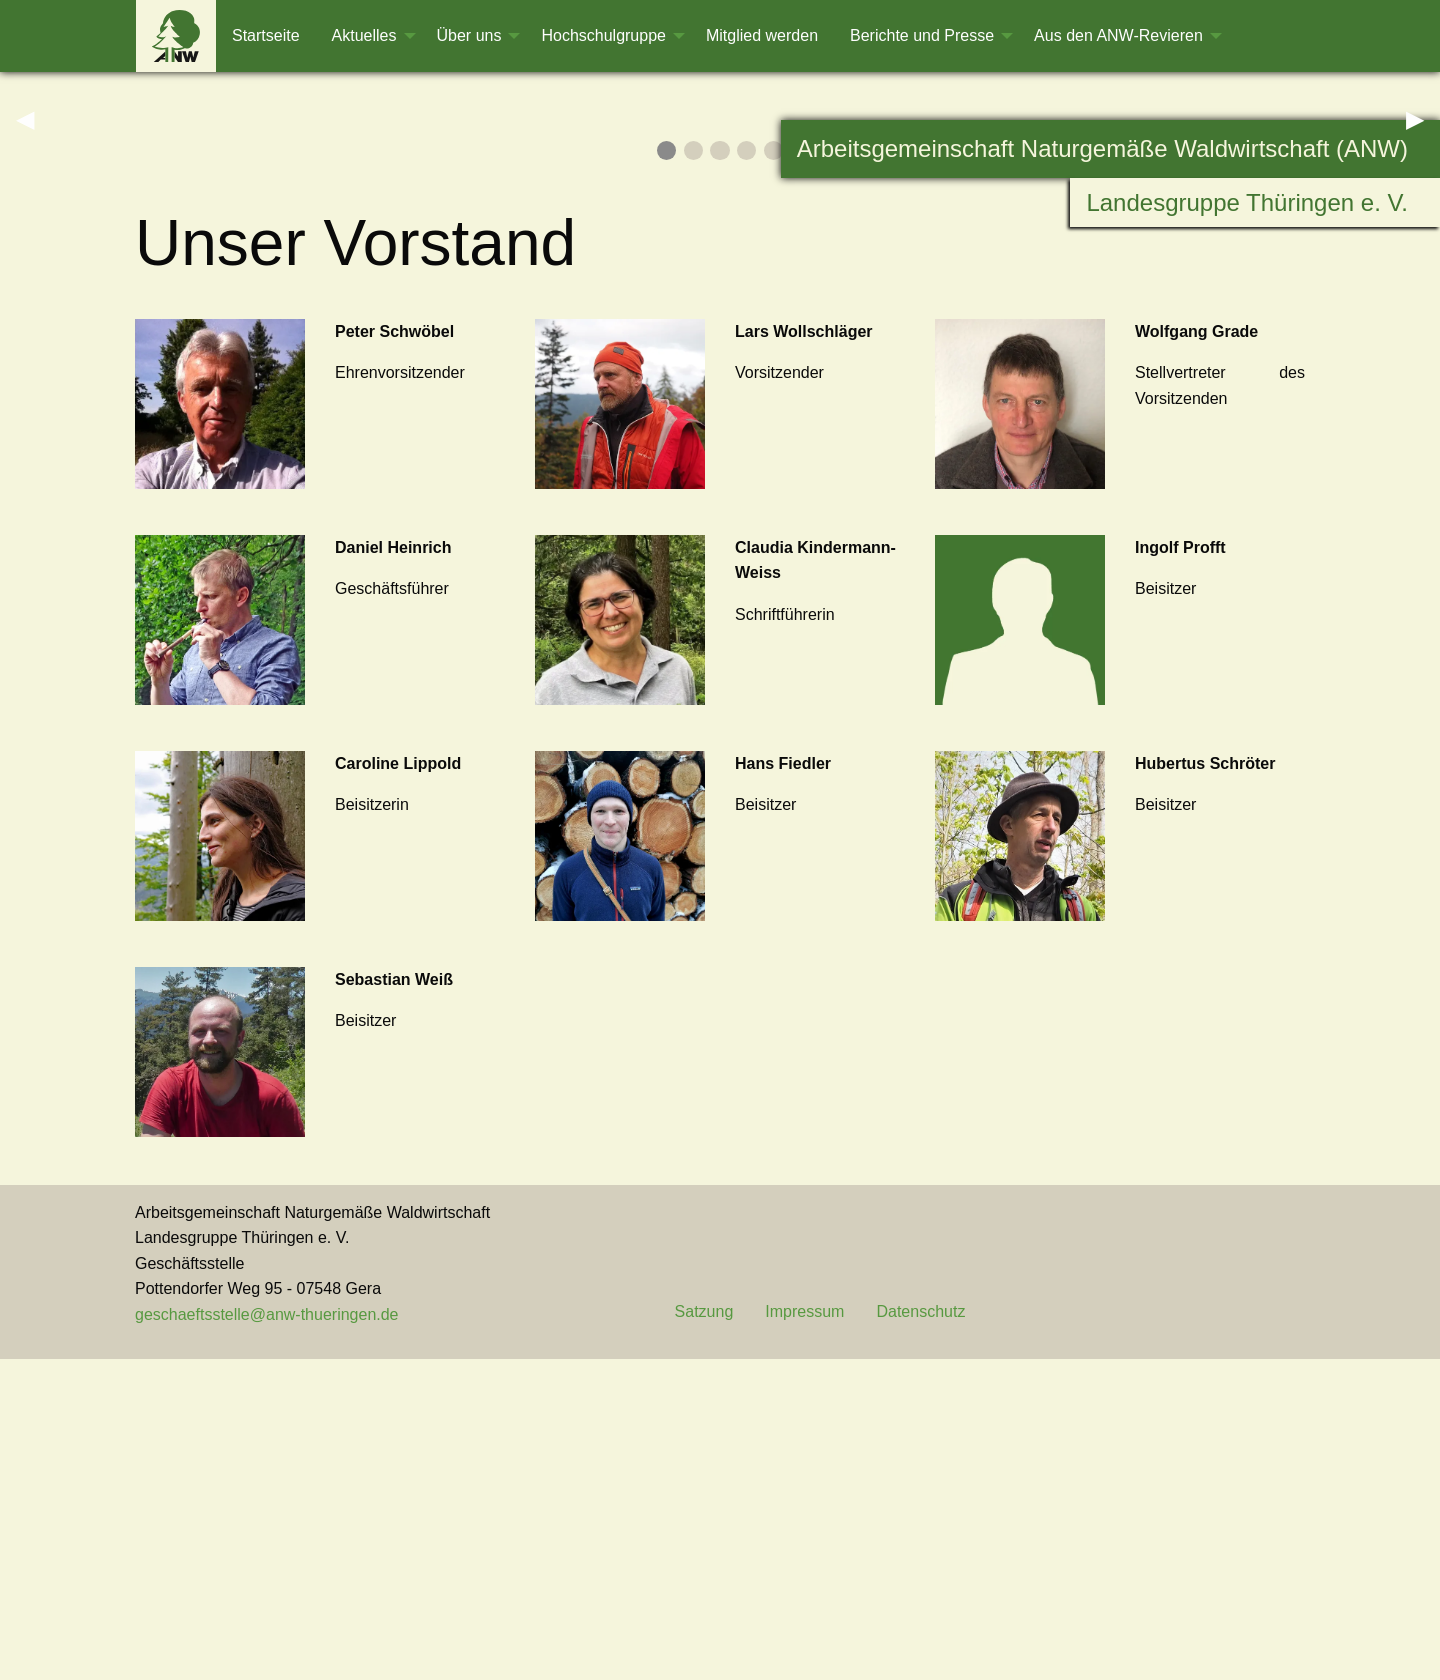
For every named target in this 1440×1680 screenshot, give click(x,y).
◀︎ (33, 279)
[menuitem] (176, 36)
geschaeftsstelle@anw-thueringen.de (267, 1636)
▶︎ (1423, 279)
